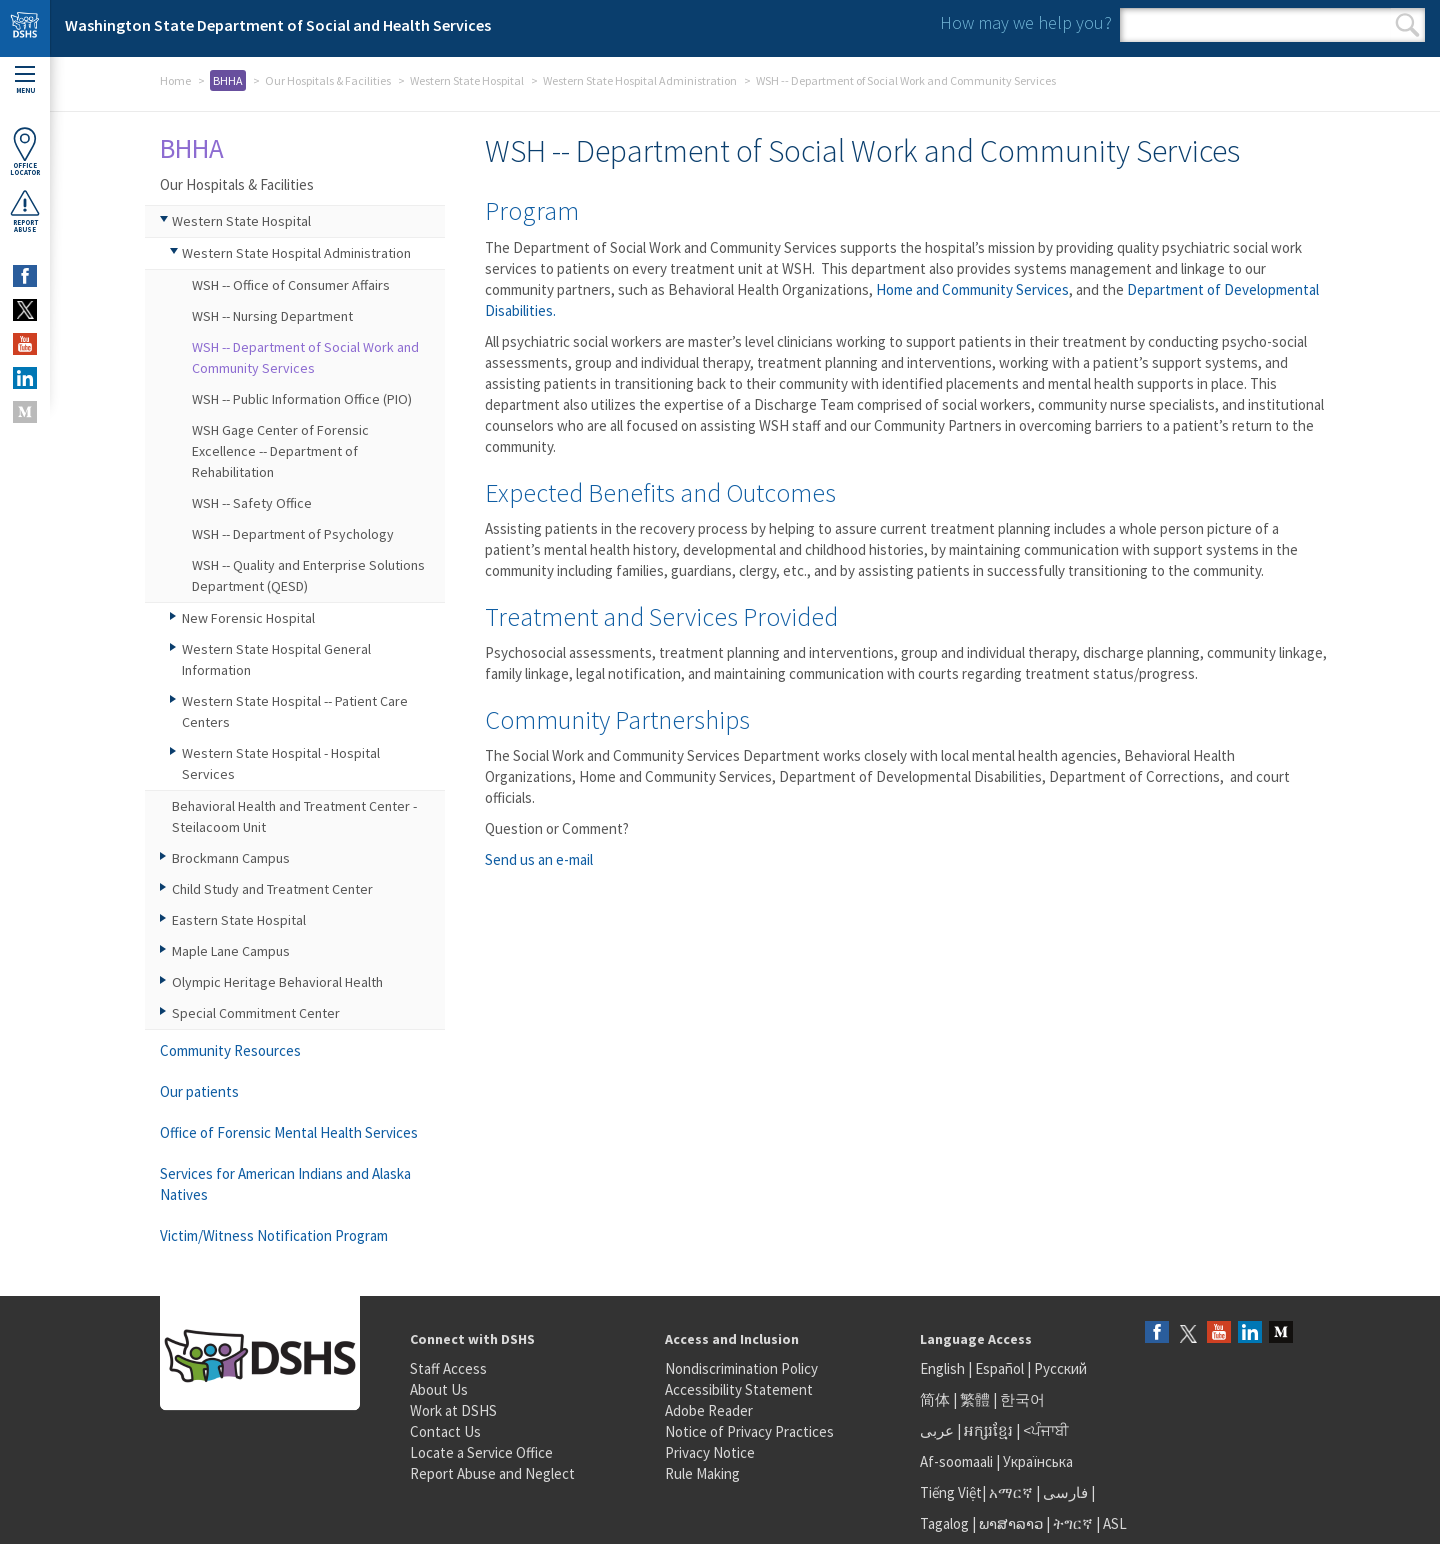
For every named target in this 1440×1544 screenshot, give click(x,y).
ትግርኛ (1073, 1523)
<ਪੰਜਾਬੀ (1046, 1430)
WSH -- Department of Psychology (293, 534)
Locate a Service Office (481, 1452)
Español (999, 1368)
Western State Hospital (467, 80)
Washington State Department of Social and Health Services (278, 25)
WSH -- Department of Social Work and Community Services (305, 357)
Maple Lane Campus (231, 951)
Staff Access (448, 1368)
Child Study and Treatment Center (272, 889)
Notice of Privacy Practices (749, 1431)
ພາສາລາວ (1011, 1523)
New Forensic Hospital (248, 618)
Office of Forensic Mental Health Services (289, 1132)
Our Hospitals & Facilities (328, 80)
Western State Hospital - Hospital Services (281, 763)
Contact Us (445, 1431)
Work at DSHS (453, 1410)
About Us (439, 1389)
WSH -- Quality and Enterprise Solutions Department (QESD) (308, 575)
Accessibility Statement (739, 1389)
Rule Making (702, 1473)
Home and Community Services (972, 289)
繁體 (976, 1399)
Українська (1038, 1461)
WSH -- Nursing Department (272, 316)
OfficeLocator (25, 151)
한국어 (1022, 1399)
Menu (25, 80)
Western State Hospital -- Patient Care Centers (295, 711)
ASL (1115, 1523)
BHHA (228, 80)
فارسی (1064, 1492)
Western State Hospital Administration (640, 80)
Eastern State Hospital (239, 920)
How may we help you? (1026, 22)
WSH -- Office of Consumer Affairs (291, 285)
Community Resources (230, 1050)
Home (175, 80)
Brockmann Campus (231, 858)
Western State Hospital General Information (276, 659)
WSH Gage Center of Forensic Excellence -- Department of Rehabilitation (280, 451)
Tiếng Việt (951, 1492)
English (944, 1368)
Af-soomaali (956, 1461)
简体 (935, 1399)
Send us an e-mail (539, 859)
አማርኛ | (1014, 1492)
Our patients (199, 1091)
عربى (937, 1430)
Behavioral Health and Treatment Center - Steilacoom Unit (294, 816)
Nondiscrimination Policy (741, 1368)
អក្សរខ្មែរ (988, 1430)
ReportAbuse (25, 211)
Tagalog (944, 1523)
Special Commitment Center (256, 1013)
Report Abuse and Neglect (492, 1473)
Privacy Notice (710, 1452)
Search (1407, 25)
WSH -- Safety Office (252, 503)
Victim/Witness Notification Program (274, 1235)
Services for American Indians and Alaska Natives (285, 1184)
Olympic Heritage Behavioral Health (277, 982)
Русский (1060, 1368)
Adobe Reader (709, 1410)
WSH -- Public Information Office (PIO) (302, 399)
